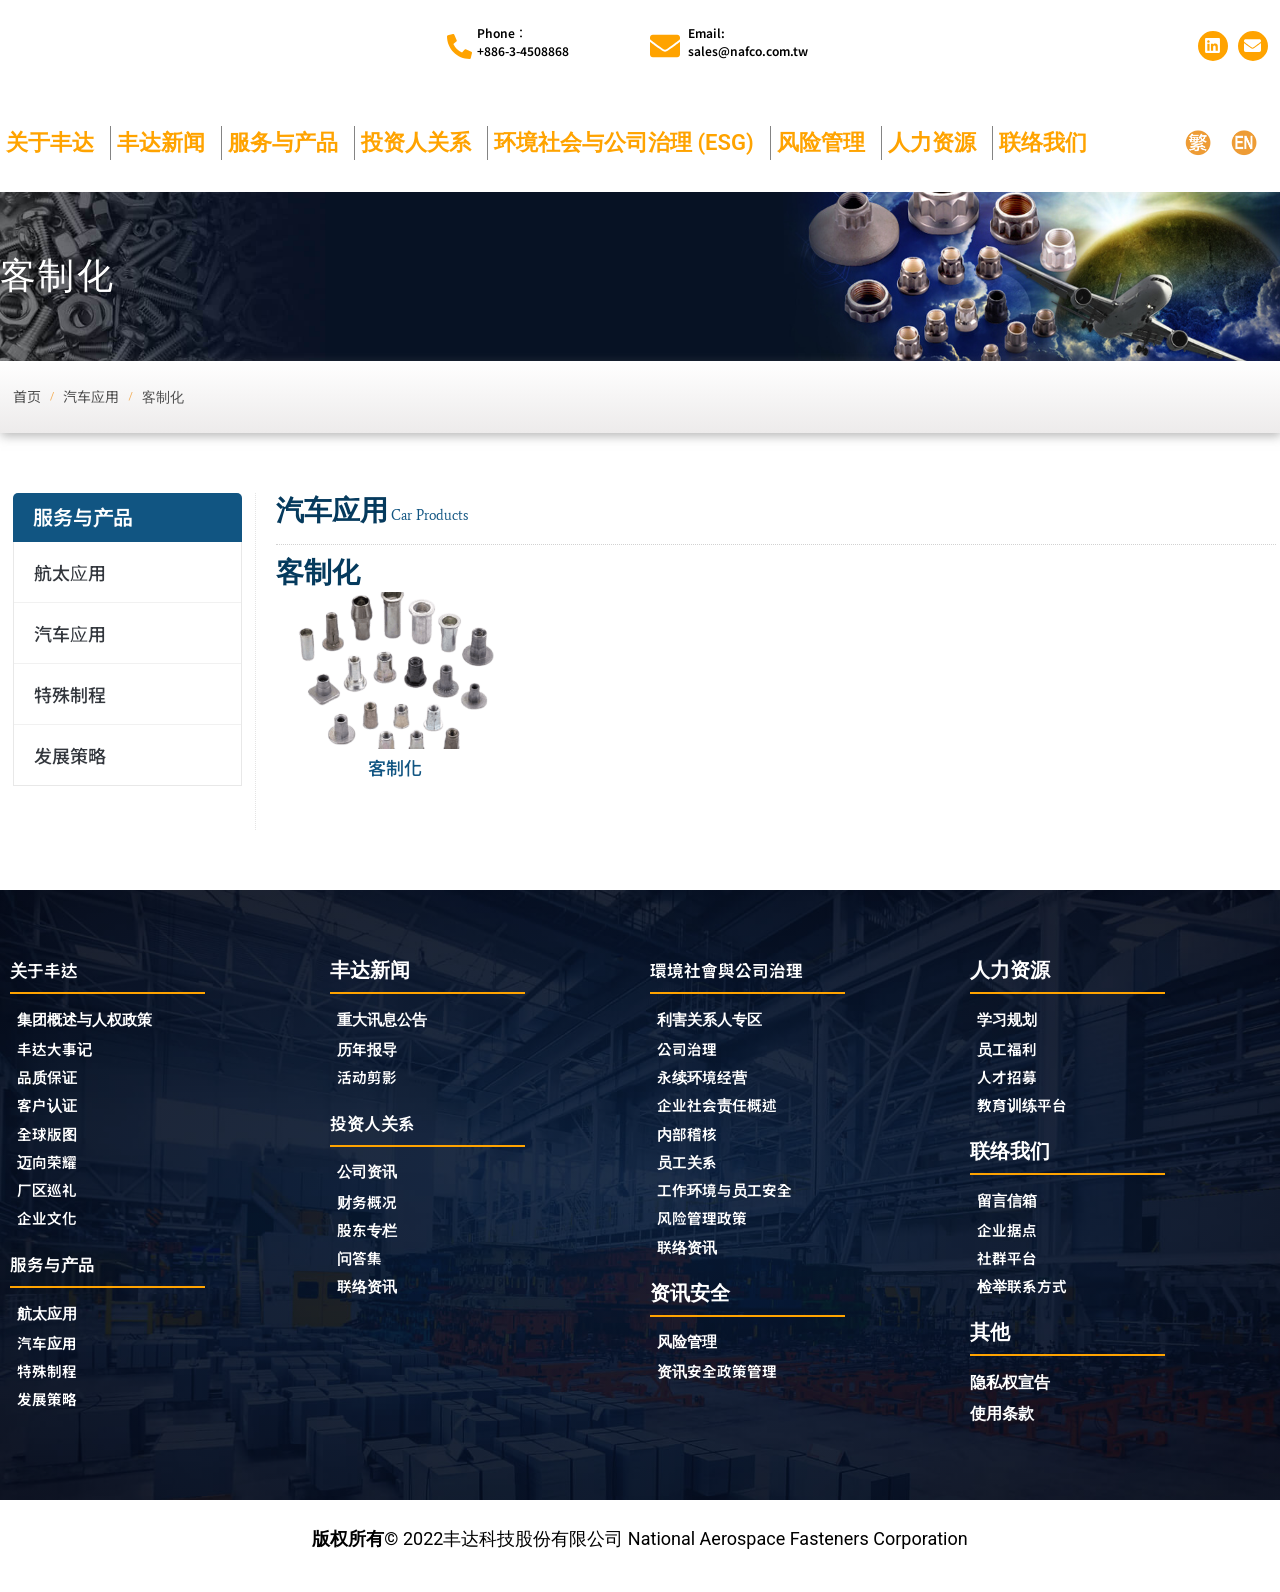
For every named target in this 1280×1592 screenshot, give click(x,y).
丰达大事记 (62, 1052)
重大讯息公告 (391, 1020)
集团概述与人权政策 (98, 1021)
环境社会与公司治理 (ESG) (629, 142)
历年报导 (373, 1051)
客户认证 (53, 1112)
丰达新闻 (166, 142)
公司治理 (698, 1052)
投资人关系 (421, 142)
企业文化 (53, 1232)
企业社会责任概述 (729, 1112)
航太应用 (75, 572)
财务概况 (378, 1210)
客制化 (395, 767)
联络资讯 (373, 1300)
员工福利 (1013, 1051)
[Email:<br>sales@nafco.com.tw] (665, 46)
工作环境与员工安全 (738, 1202)
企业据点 (1013, 1239)
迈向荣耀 (53, 1172)
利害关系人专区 (720, 1021)
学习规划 (1013, 1020)
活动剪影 (373, 1081)
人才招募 (1013, 1081)
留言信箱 (1013, 1208)
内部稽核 (693, 1142)
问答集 (364, 1270)
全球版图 (53, 1142)
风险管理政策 (711, 1232)
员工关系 (693, 1172)
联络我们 (1048, 142)
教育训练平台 (1031, 1111)
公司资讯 (378, 1179)
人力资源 (937, 142)
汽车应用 (75, 633)
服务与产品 (288, 142)
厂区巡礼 (53, 1202)
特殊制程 (70, 694)
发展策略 (70, 755)
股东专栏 (378, 1240)
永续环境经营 (711, 1082)
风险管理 (826, 142)
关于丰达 (55, 142)
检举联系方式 (1031, 1299)
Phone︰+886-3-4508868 (523, 41)
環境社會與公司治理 (740, 969)
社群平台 (1013, 1269)
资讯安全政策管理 (729, 1390)
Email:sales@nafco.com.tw (748, 41)
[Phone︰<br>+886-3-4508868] (459, 46)
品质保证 (53, 1082)
